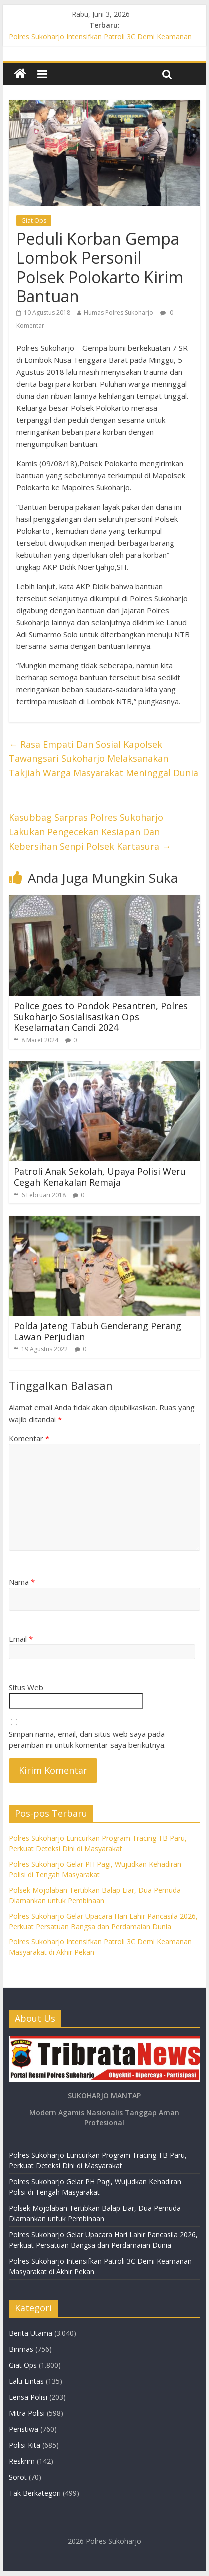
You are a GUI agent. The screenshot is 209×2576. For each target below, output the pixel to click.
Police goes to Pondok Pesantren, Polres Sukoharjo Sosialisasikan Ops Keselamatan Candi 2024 (101, 1016)
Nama (22, 1582)
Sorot (18, 2477)
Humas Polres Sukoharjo (118, 312)
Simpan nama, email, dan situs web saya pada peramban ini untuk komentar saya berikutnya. (87, 1739)
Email (21, 1639)
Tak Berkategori (35, 2493)
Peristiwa (23, 2429)
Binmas (21, 2349)
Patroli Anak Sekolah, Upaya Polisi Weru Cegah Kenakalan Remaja (100, 1176)
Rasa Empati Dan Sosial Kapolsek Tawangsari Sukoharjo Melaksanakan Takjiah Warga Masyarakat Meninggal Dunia (103, 758)
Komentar (29, 1438)
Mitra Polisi (27, 2413)
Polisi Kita (24, 2445)
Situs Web (26, 1687)
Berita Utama (30, 2333)
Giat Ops (33, 220)
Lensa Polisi (28, 2397)
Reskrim (22, 2461)
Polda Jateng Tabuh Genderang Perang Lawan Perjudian (97, 1331)
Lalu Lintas (26, 2381)
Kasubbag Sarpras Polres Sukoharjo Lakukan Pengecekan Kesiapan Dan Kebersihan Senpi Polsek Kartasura (90, 831)
